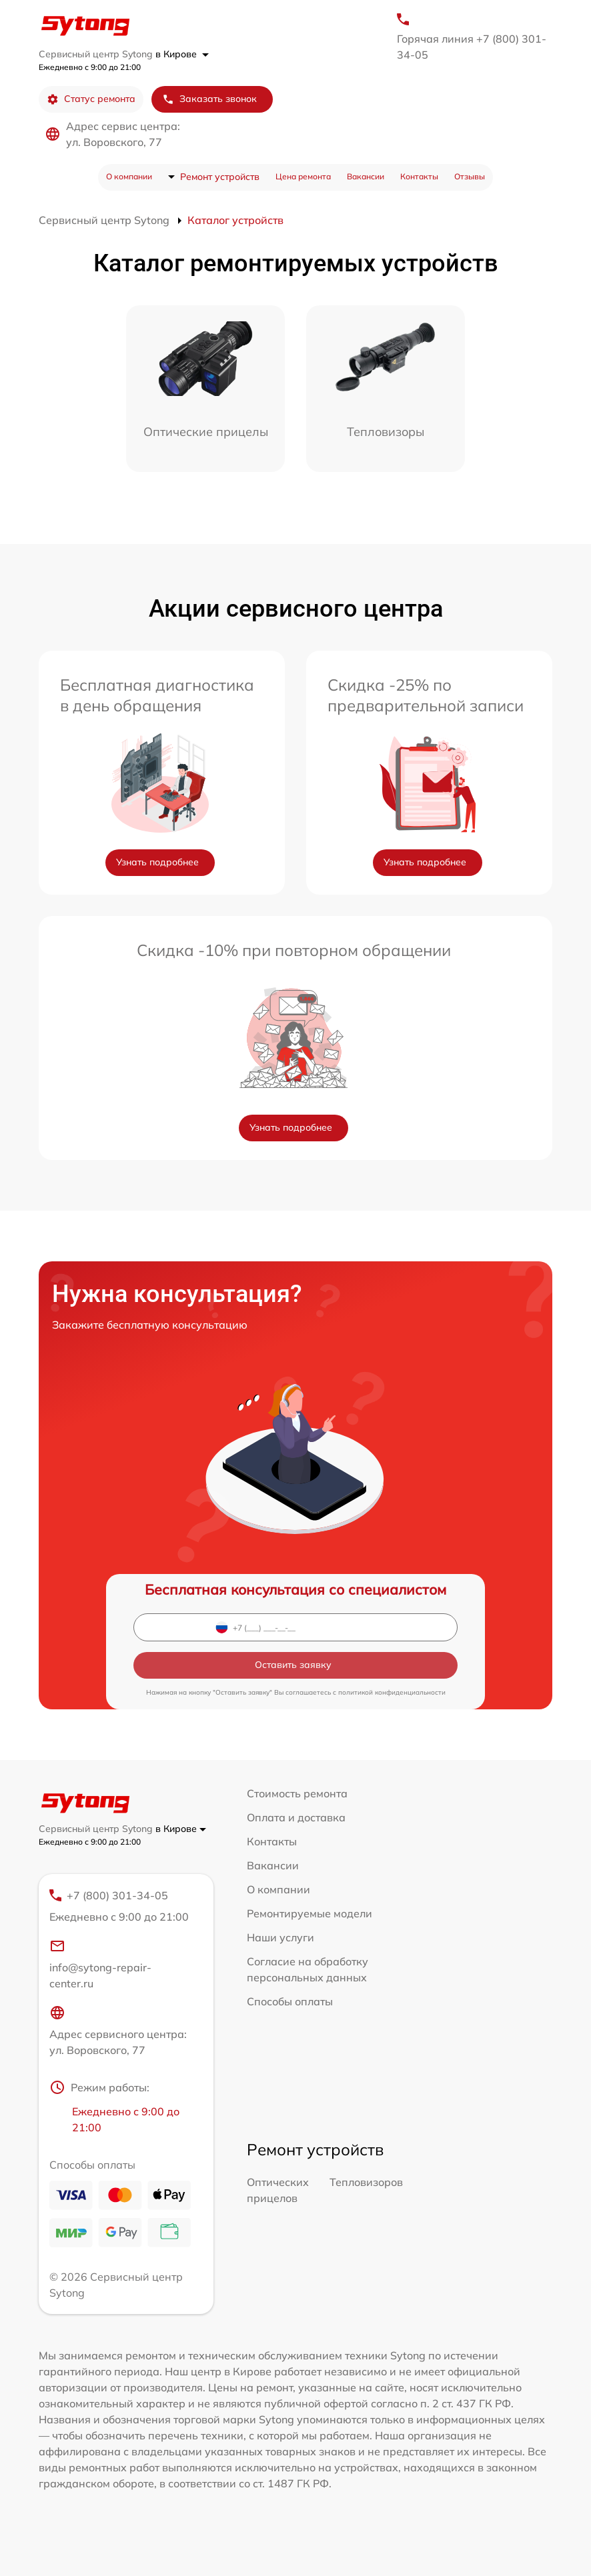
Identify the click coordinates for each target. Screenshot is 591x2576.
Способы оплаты (290, 2001)
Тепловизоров (366, 2182)
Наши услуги (280, 1937)
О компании (129, 176)
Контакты (419, 176)
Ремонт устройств (219, 177)
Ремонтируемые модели (309, 1913)
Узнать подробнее (157, 862)
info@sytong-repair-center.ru (100, 1964)
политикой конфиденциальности (392, 1692)
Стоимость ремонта (297, 1793)
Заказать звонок (209, 99)
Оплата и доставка (296, 1817)
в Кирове (182, 54)
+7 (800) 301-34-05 (120, 1907)
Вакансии (365, 176)
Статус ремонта (91, 99)
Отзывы (469, 176)
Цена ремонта (303, 176)
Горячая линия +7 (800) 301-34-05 (471, 46)
